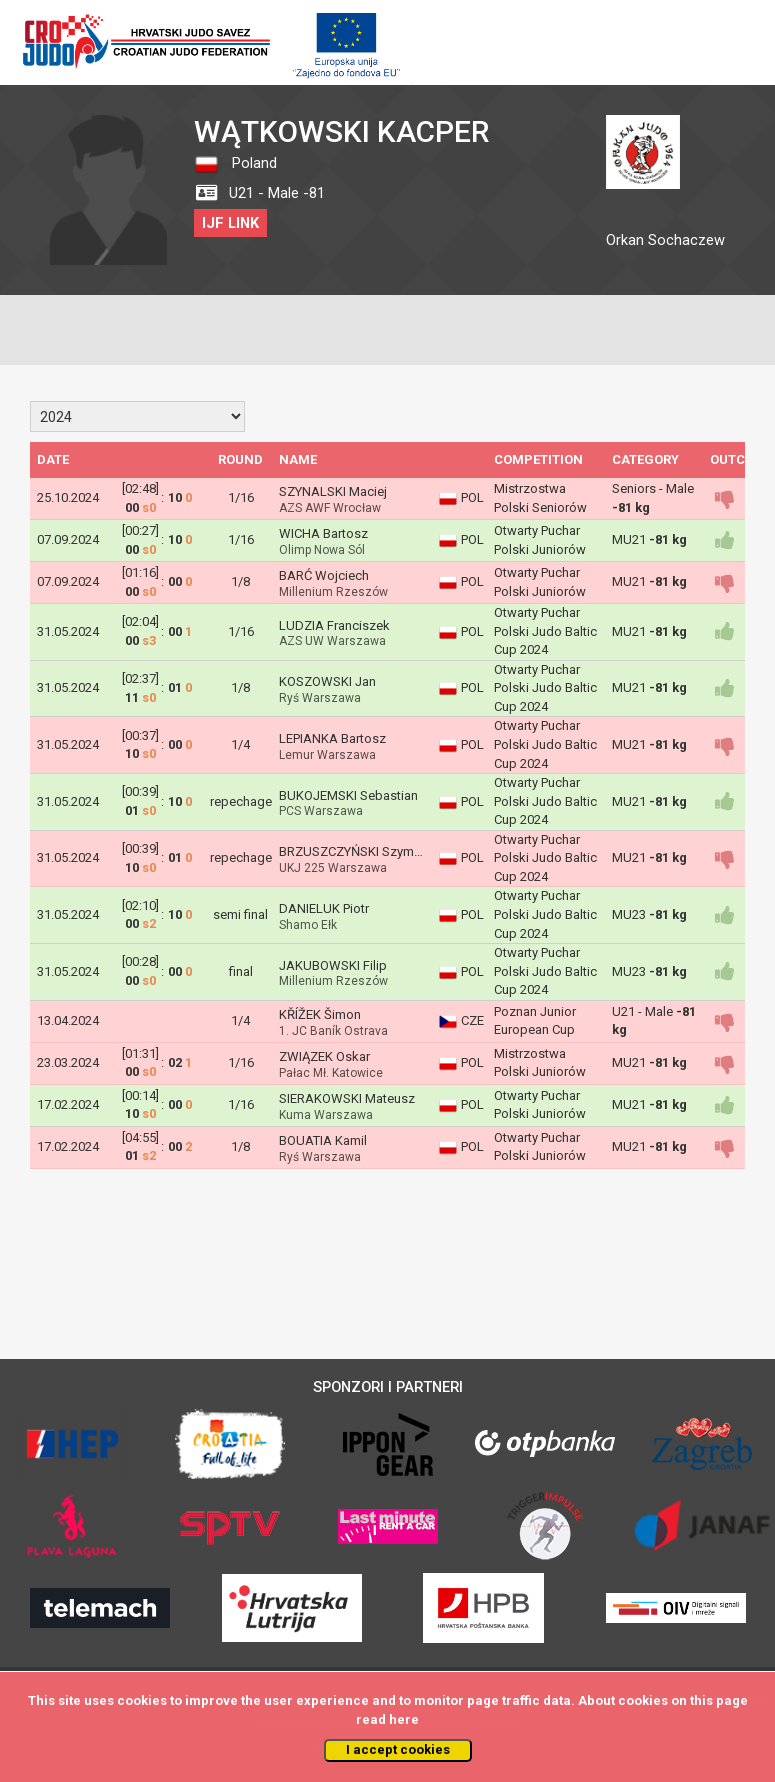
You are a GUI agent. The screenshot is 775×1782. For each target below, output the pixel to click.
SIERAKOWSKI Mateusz (347, 1098)
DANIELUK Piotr (324, 908)
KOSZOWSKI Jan (327, 681)
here (404, 1719)
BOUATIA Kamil (323, 1140)
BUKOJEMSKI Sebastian (348, 795)
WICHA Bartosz (323, 533)
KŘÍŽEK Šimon (320, 1014)
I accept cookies (398, 1749)
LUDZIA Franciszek (334, 625)
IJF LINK (230, 223)
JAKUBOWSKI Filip (333, 965)
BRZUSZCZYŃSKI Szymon (354, 851)
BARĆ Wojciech (324, 575)
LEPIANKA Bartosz (332, 738)
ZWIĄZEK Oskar (324, 1056)
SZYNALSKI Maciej (333, 491)
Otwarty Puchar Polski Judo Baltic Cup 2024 (545, 631)
